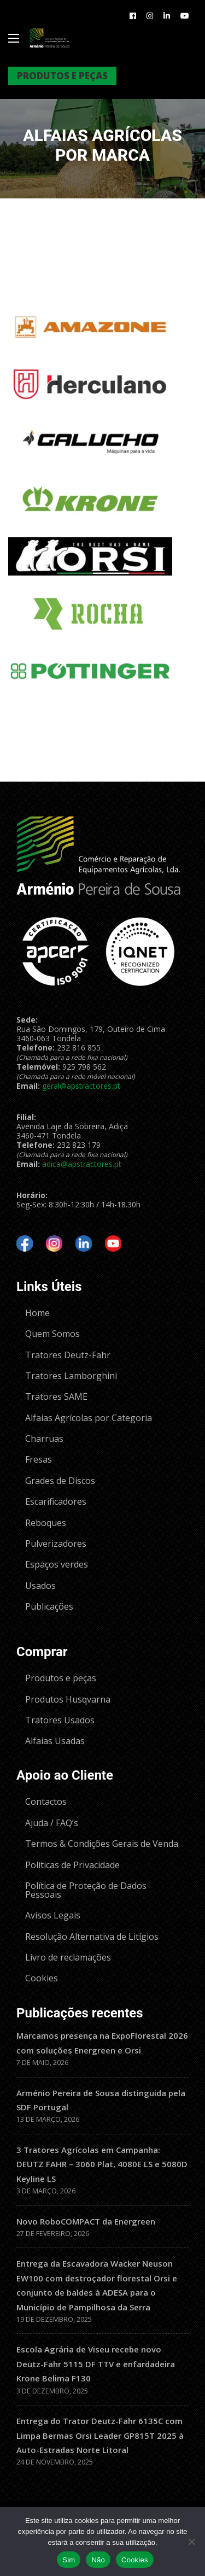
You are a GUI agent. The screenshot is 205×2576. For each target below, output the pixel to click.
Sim (68, 2560)
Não (98, 2560)
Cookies (134, 2560)
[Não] (191, 2541)
